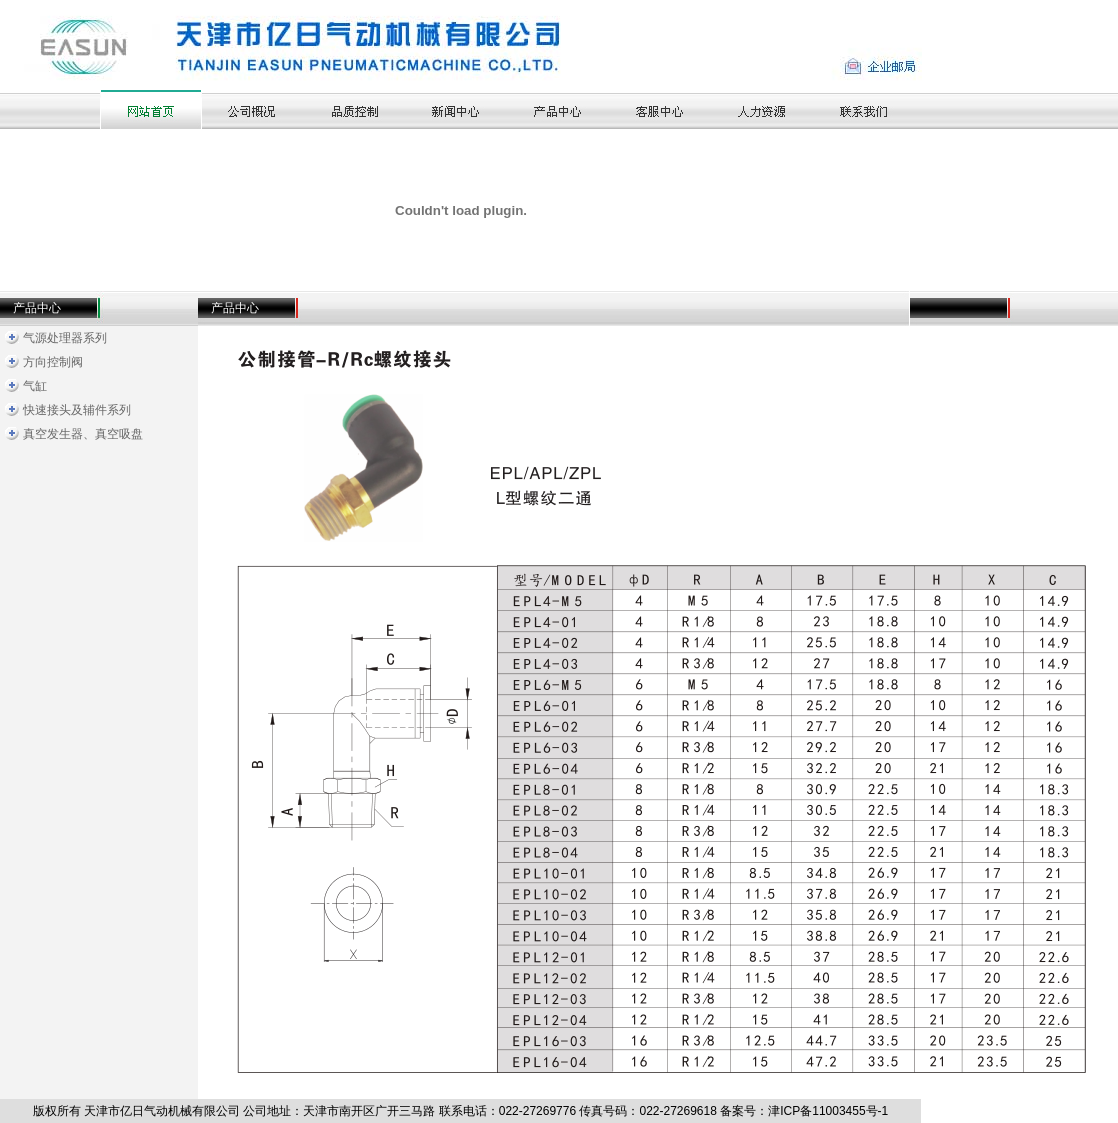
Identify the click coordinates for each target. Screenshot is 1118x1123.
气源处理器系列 (65, 338)
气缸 (35, 386)
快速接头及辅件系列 (77, 410)
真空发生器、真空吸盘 (83, 434)
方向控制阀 (53, 362)
